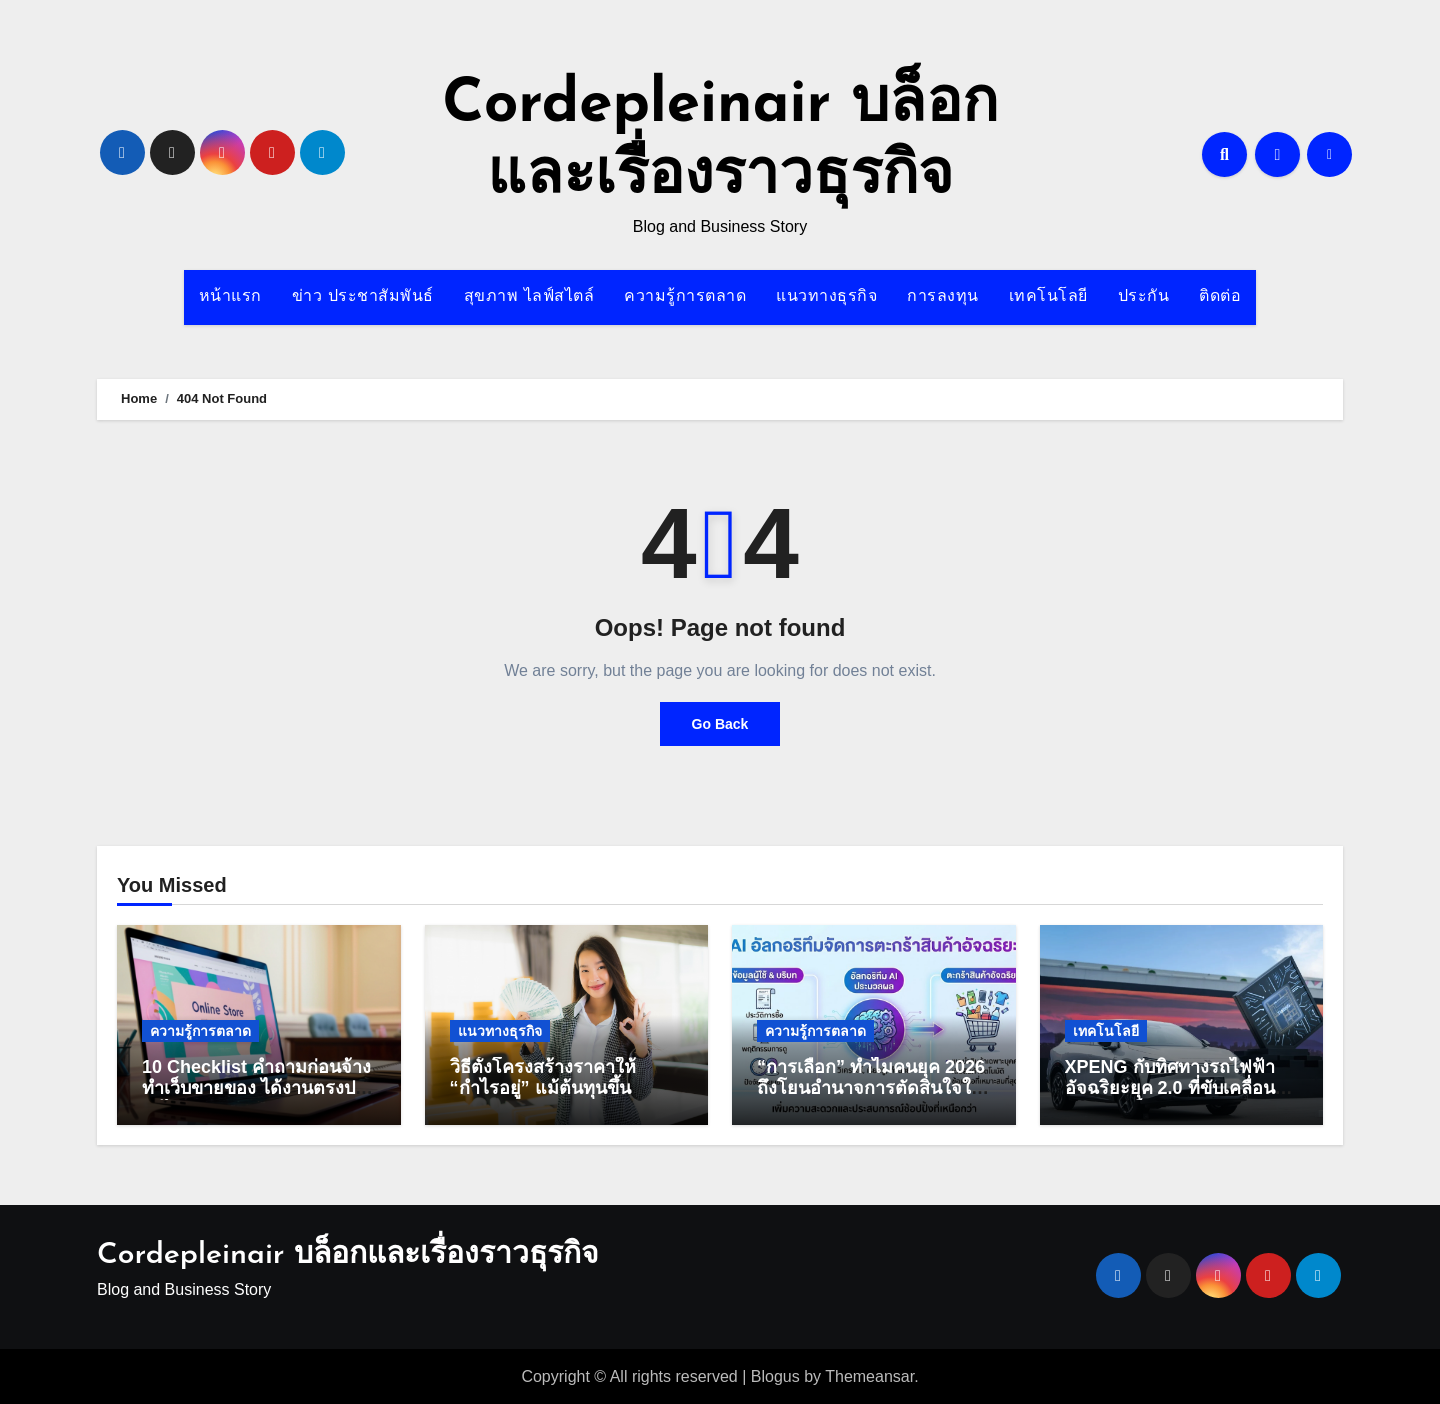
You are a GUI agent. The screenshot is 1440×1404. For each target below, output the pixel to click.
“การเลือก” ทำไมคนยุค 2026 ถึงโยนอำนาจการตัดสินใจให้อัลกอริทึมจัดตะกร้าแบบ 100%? (871, 1099)
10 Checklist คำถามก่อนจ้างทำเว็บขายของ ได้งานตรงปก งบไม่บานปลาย (256, 1088)
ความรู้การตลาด (685, 297)
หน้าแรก (230, 297)
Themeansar (869, 1376)
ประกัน (1144, 297)
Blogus (775, 1376)
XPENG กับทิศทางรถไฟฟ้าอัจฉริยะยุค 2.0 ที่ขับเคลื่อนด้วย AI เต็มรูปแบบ (1170, 1088)
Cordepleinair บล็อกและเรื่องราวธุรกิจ (348, 1255)
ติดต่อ (1220, 297)
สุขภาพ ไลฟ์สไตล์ (529, 297)
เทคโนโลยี (1048, 297)
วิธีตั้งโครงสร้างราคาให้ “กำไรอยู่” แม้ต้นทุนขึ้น (543, 1078)
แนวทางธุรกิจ (826, 297)
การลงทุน (943, 297)
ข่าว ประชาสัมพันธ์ (363, 297)
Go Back (720, 724)
